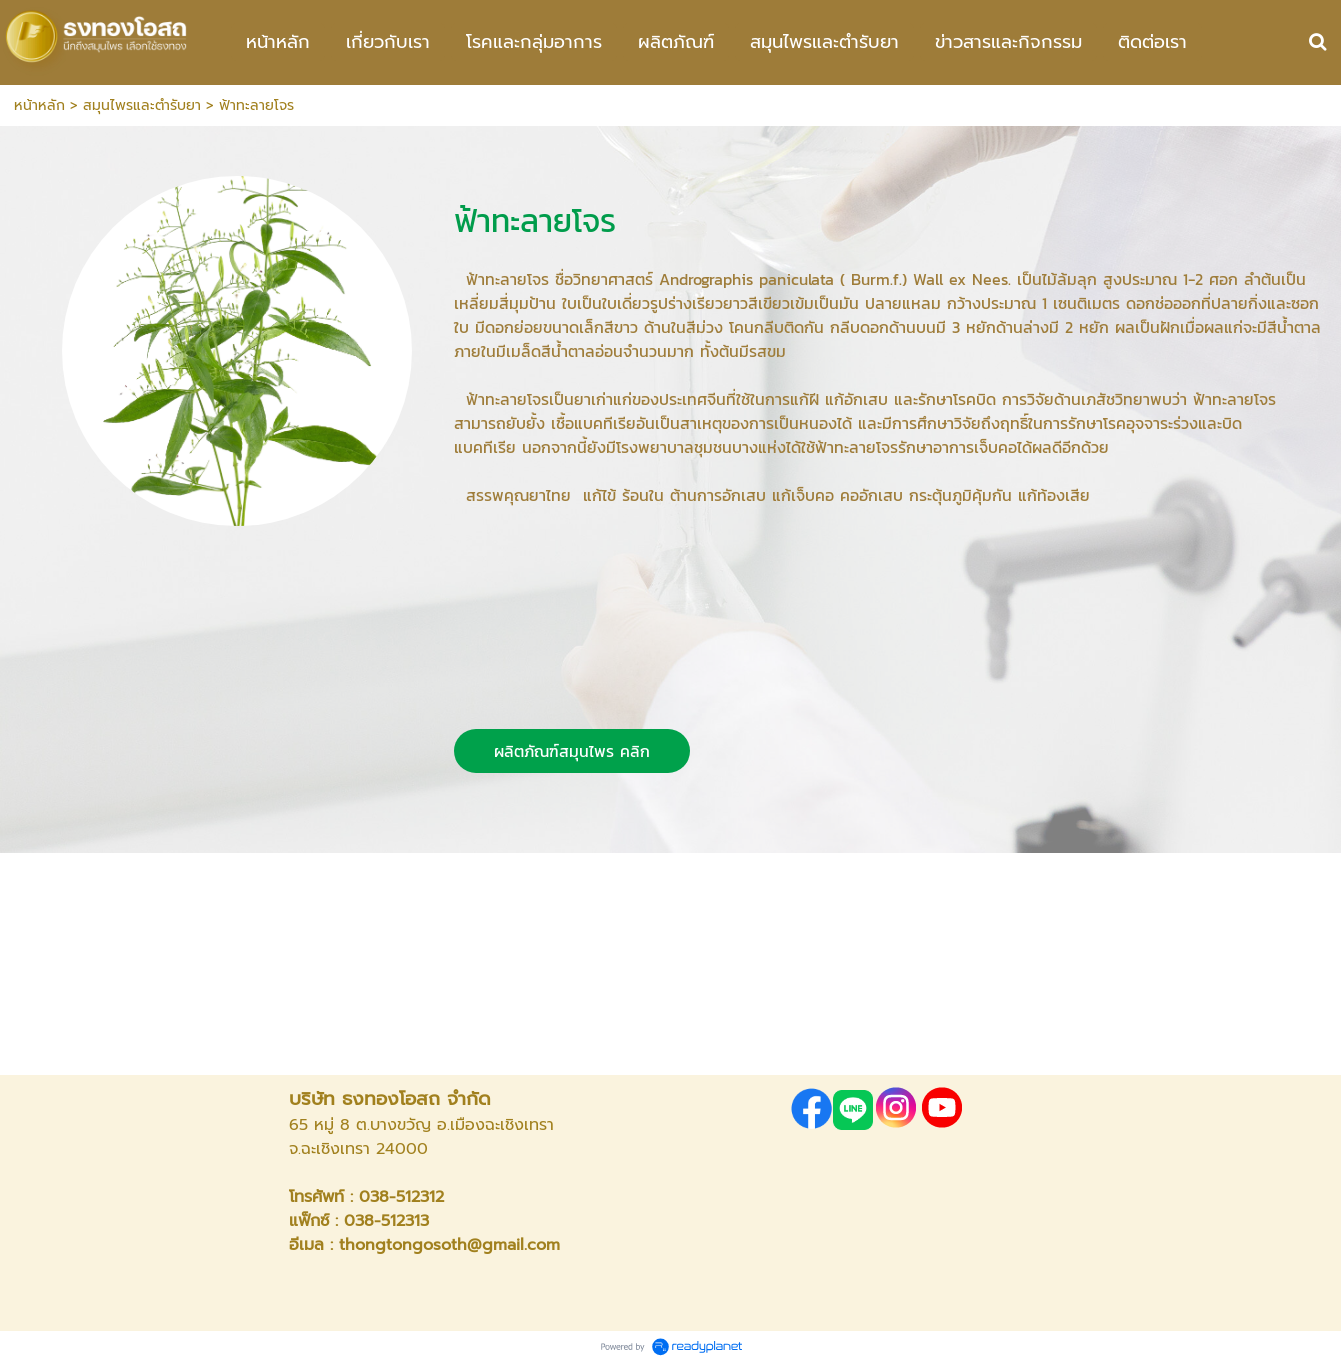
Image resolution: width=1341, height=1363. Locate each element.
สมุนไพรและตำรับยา (142, 105)
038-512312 (401, 1197)
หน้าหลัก (39, 105)
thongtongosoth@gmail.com (449, 1245)
